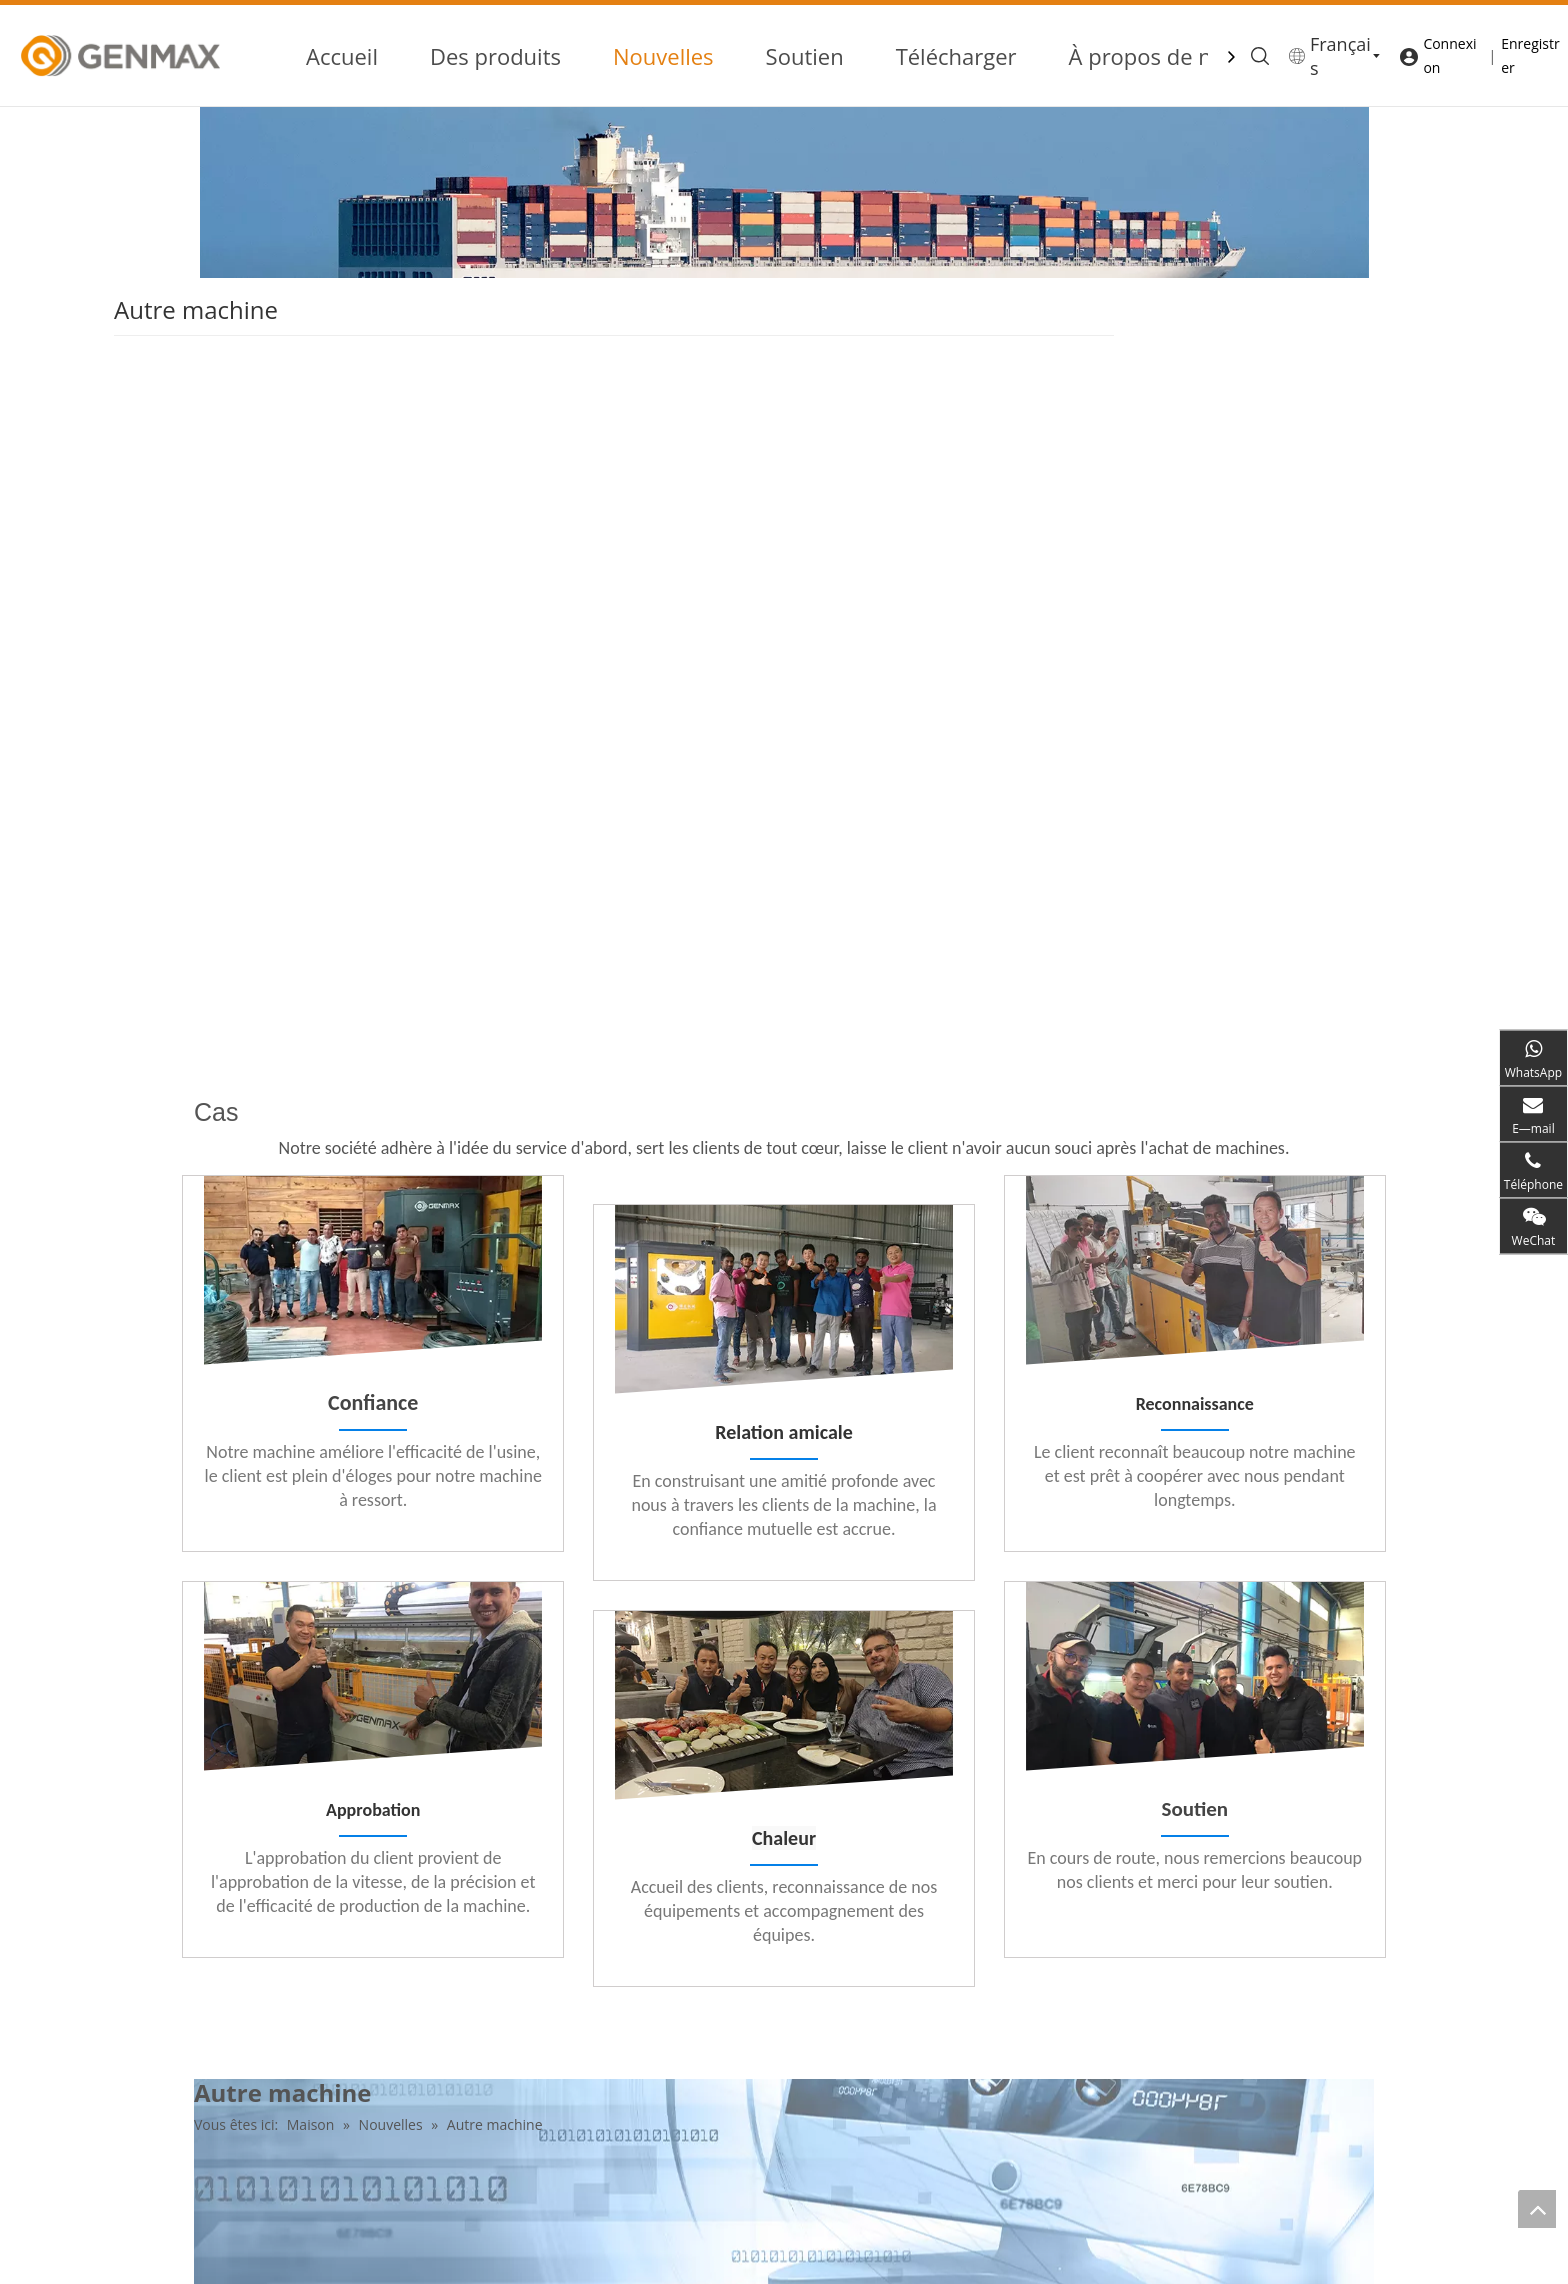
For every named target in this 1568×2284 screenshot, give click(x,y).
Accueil (342, 56)
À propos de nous (1159, 56)
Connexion (1449, 55)
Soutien (805, 56)
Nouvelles (663, 56)
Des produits (495, 56)
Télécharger (956, 56)
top (1537, 2209)
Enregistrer (1530, 55)
